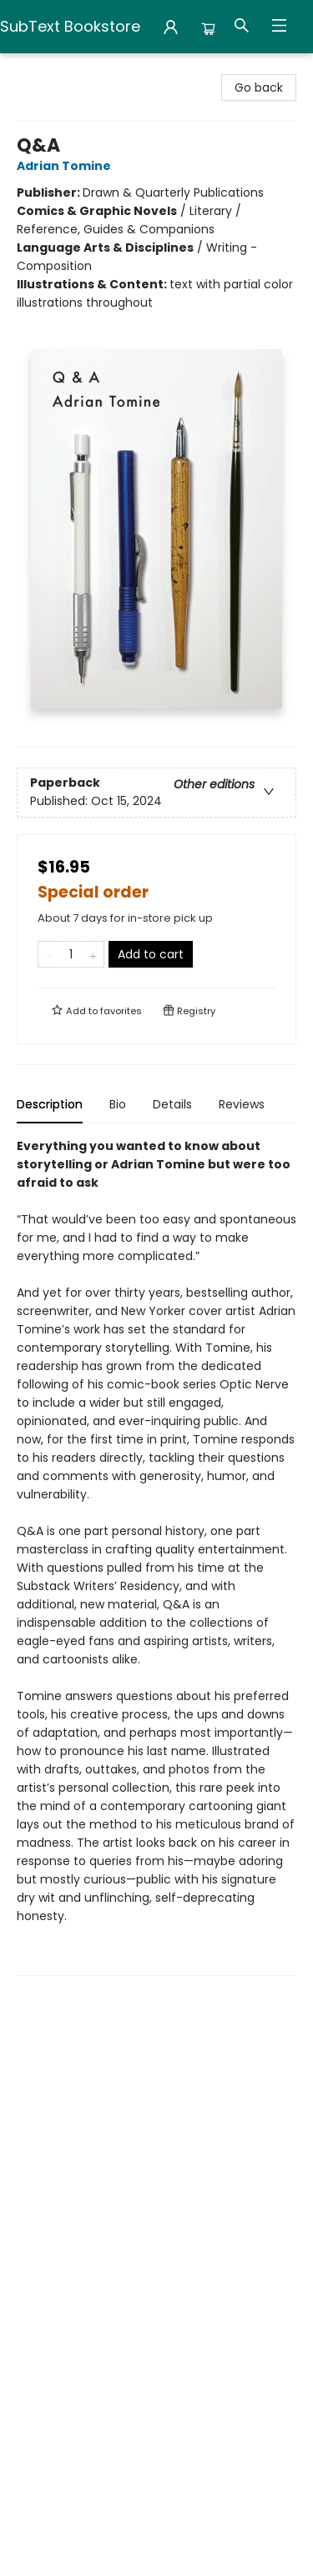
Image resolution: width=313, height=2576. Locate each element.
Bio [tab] (117, 1104)
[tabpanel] (156, 1556)
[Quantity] (71, 954)
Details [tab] (172, 1104)
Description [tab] (50, 1104)
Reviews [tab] (242, 1104)
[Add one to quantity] (93, 954)
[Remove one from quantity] (48, 954)
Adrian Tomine (66, 166)
